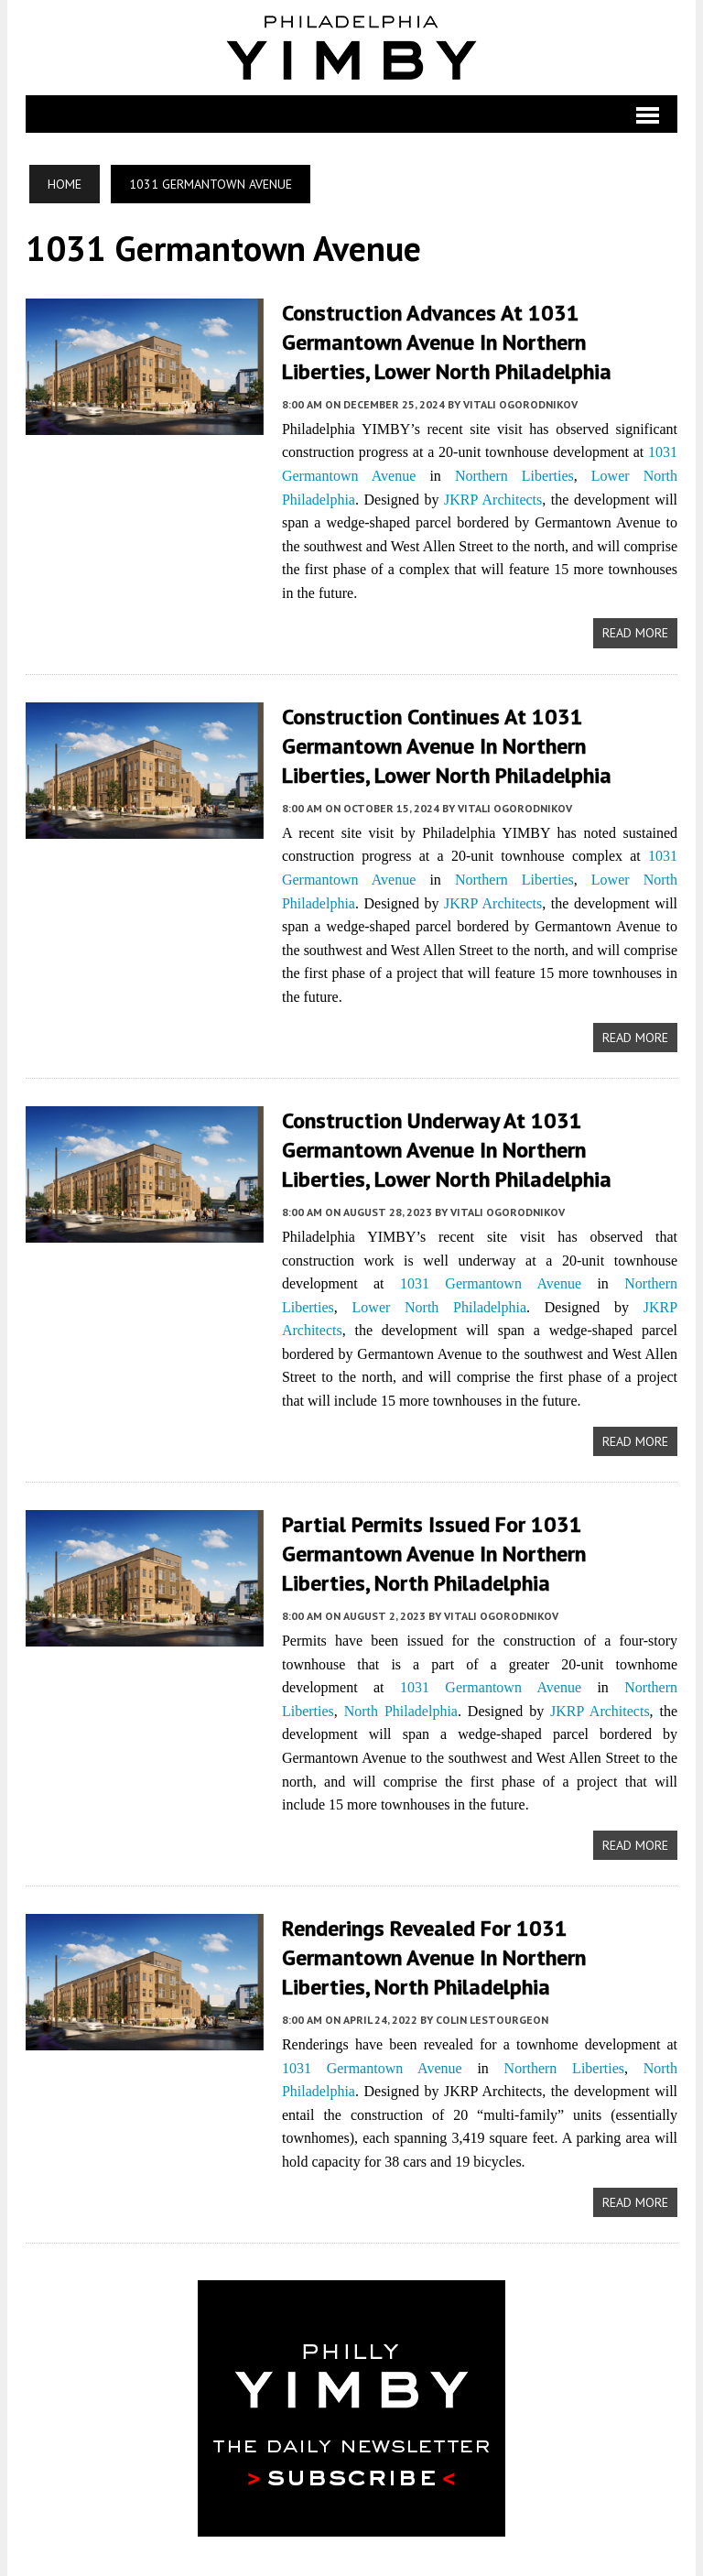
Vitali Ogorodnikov (519, 401)
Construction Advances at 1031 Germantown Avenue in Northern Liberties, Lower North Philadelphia (479, 341)
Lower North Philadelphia (417, 1301)
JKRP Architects (493, 497)
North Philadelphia (400, 1703)
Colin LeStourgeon (491, 2009)
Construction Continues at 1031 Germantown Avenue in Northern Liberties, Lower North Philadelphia (479, 743)
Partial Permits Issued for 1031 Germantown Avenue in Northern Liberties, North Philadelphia (479, 1546)
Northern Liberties (514, 474)
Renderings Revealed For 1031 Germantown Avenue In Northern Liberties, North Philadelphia (479, 1948)
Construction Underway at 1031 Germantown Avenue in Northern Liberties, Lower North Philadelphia (479, 1145)
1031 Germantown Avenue (491, 1278)
